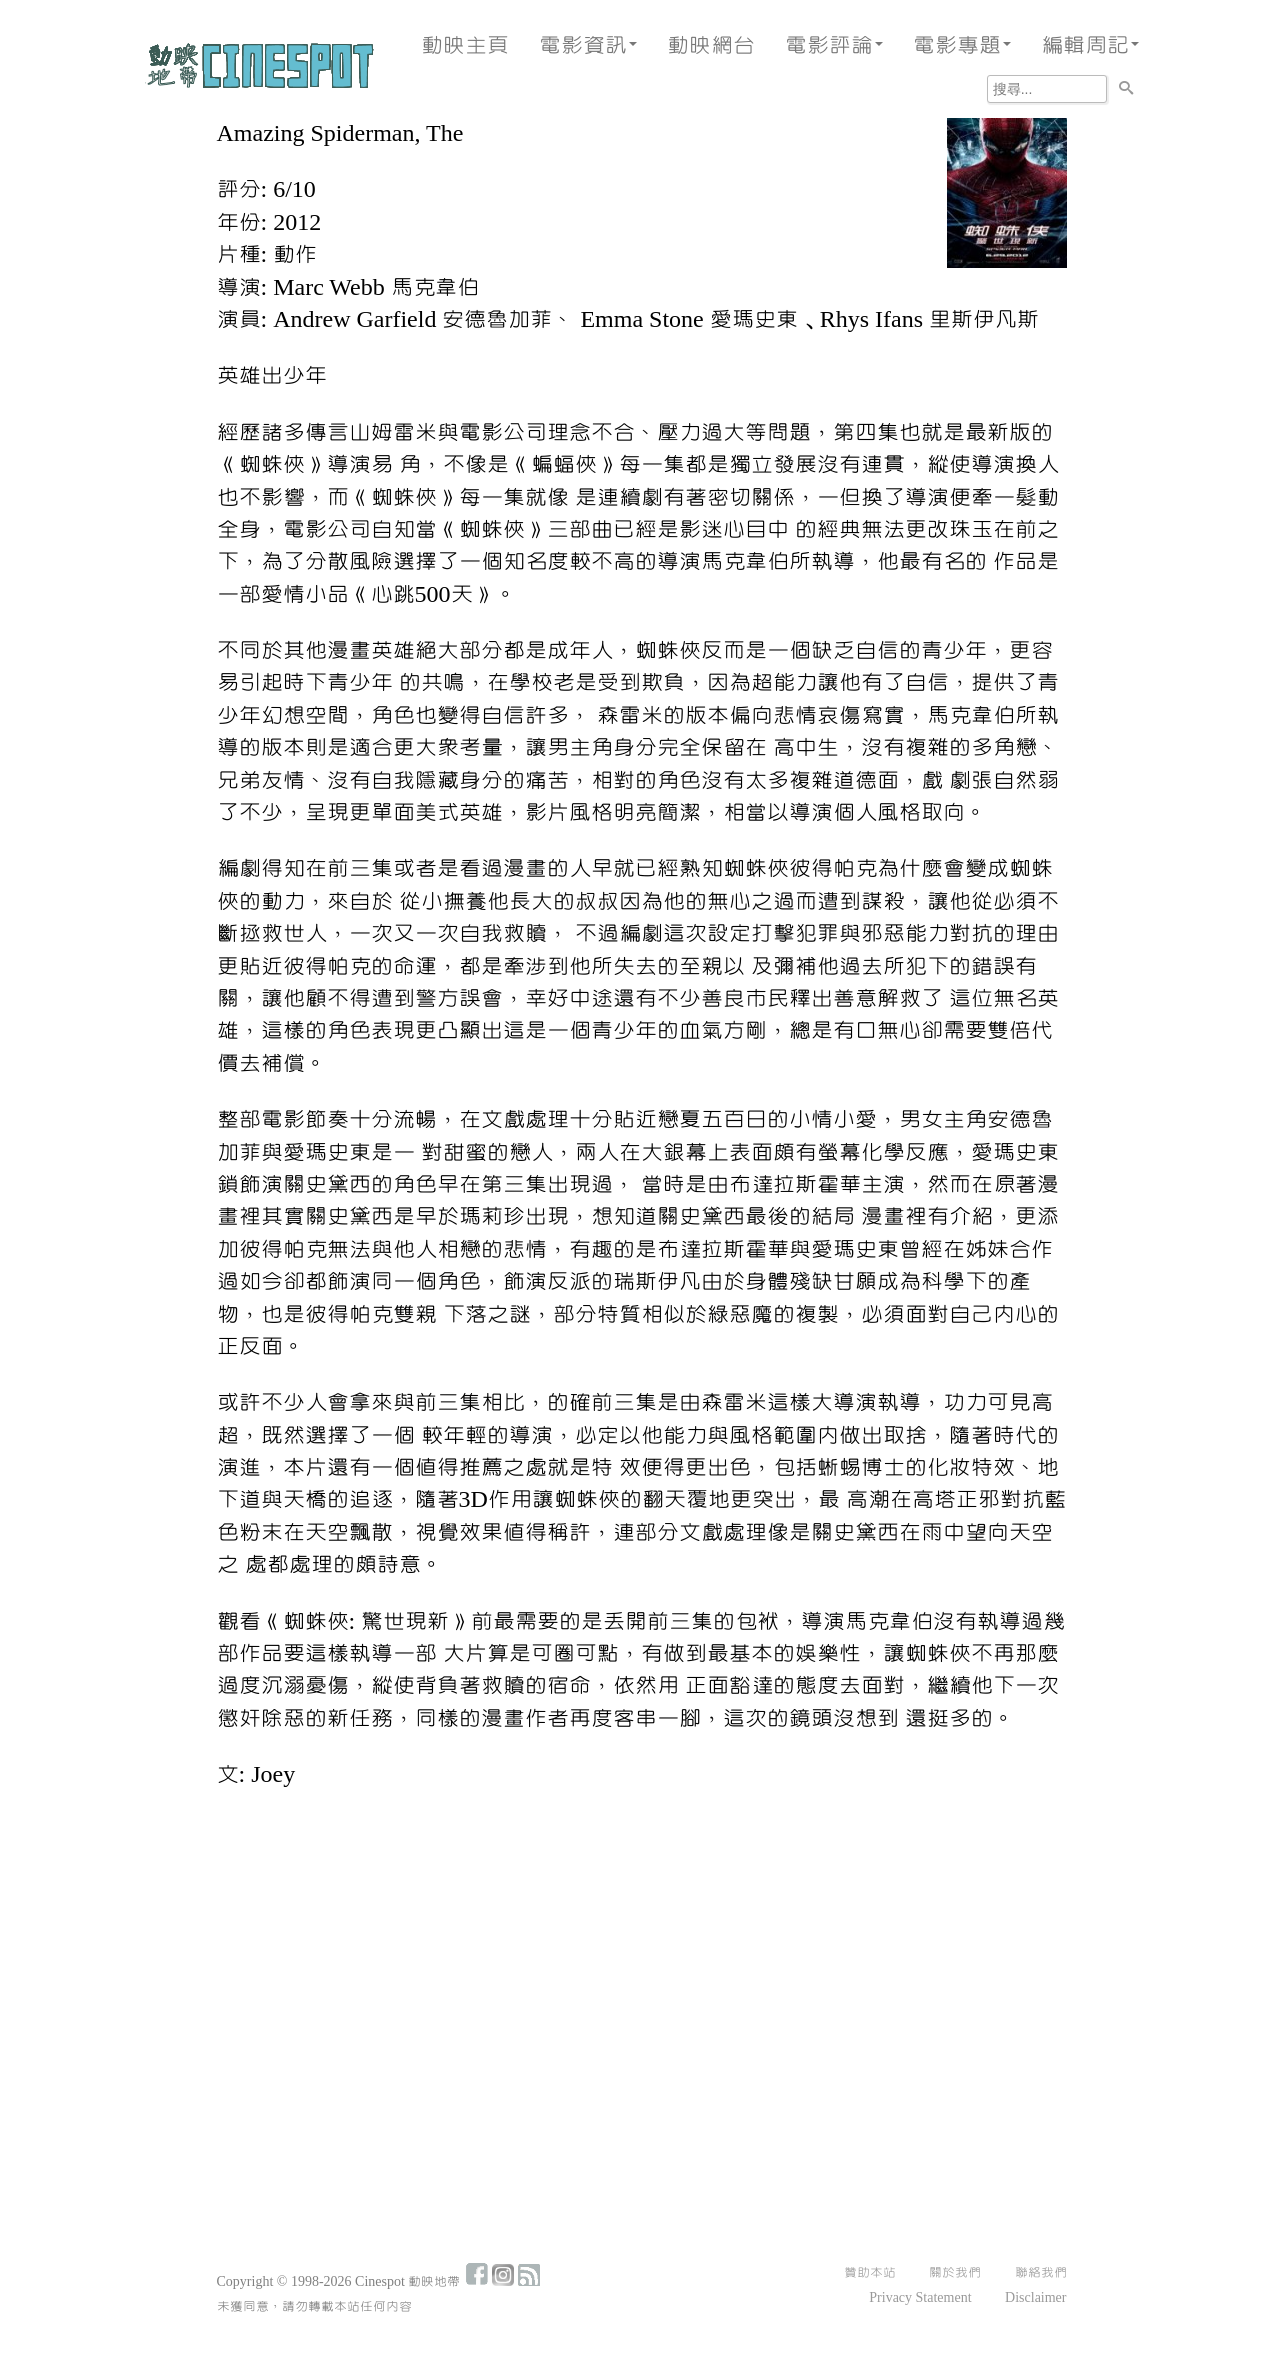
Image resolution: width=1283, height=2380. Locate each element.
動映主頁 (465, 45)
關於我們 (955, 2273)
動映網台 (711, 45)
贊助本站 (870, 2273)
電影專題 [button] (962, 45)
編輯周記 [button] (1090, 45)
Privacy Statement (920, 2298)
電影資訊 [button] (588, 45)
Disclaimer (1035, 2298)
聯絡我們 (1041, 2273)
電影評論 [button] (834, 45)
